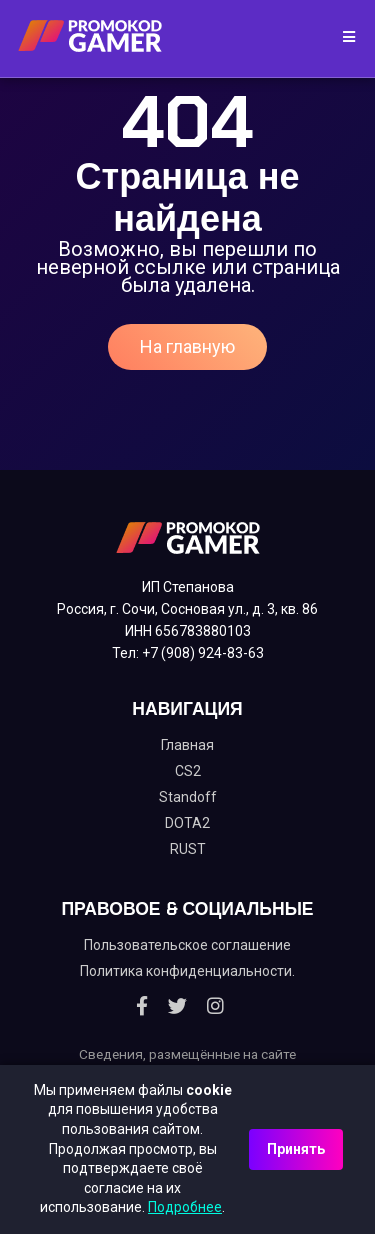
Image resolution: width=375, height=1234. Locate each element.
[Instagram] (215, 1006)
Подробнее (185, 1207)
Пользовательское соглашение (187, 945)
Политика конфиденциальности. (187, 971)
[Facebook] (142, 1006)
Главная (187, 745)
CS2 (188, 771)
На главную (187, 346)
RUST (188, 849)
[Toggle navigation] (342, 38)
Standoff (188, 797)
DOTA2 (187, 823)
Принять (296, 1149)
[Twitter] (177, 1006)
